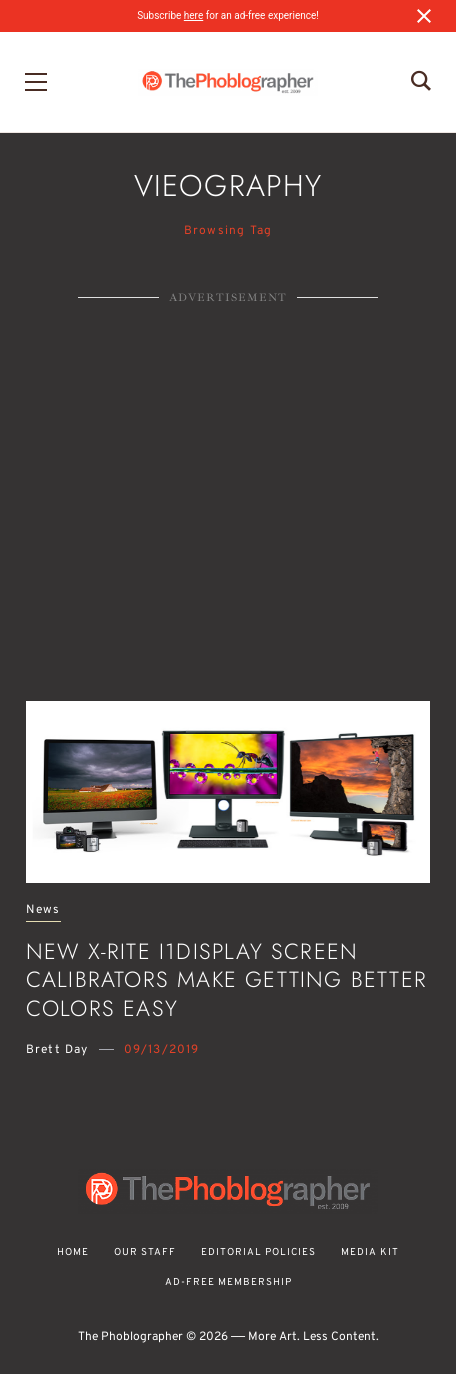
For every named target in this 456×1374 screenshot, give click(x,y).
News (43, 910)
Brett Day (57, 1050)
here (193, 15)
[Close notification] (424, 16)
